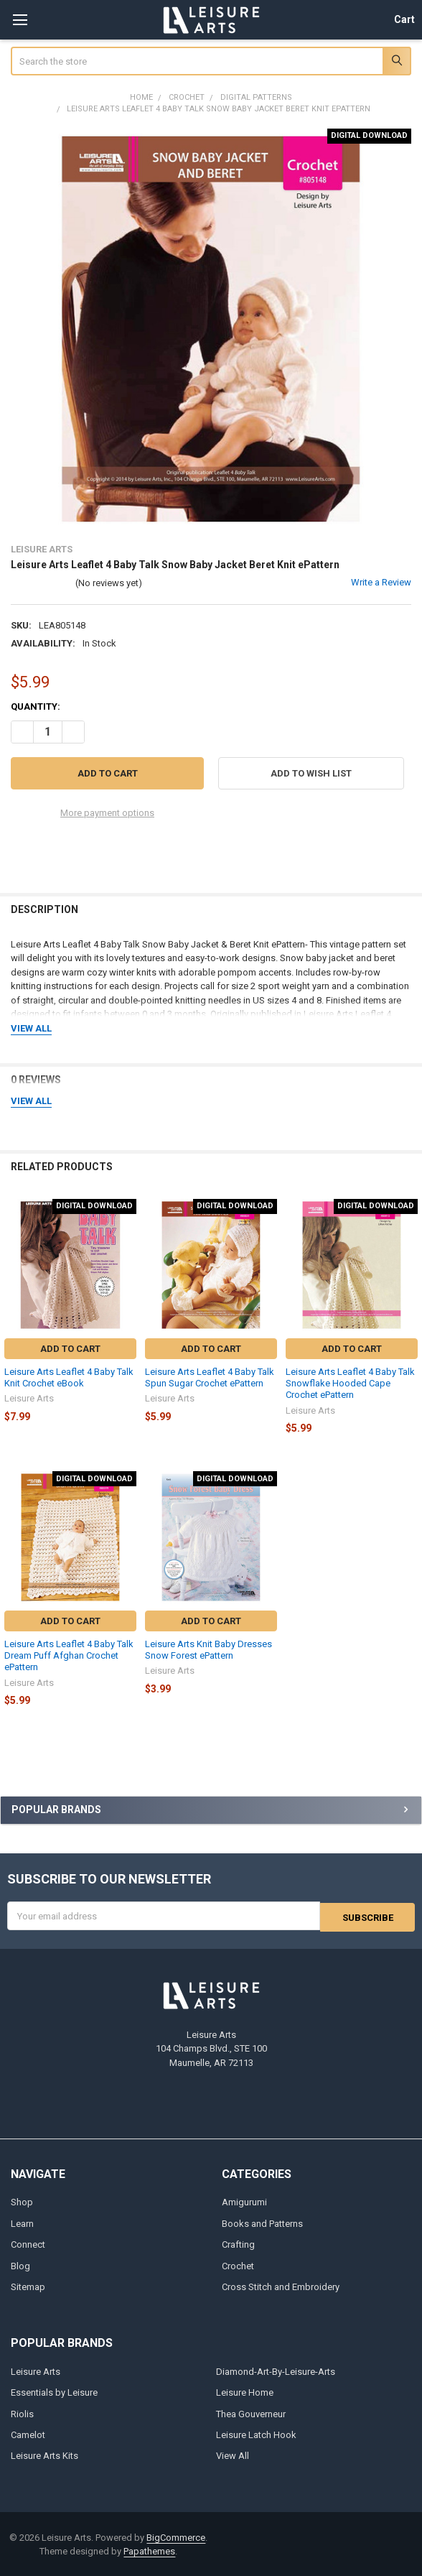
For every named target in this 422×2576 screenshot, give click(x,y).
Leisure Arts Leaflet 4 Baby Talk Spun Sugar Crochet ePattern (209, 1377)
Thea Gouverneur (251, 2412)
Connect (28, 2243)
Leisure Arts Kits (44, 2455)
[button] (311, 773)
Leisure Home (244, 2391)
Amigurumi (244, 2200)
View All (232, 2455)
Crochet (238, 2264)
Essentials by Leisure (54, 2391)
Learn (22, 2222)
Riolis (22, 2412)
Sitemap (28, 2285)
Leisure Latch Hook (256, 2433)
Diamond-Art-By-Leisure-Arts (275, 2370)
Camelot (28, 2433)
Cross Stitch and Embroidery (280, 2285)
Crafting (238, 2243)
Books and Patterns (262, 2222)
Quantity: (35, 706)
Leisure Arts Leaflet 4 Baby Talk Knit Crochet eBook (68, 1377)
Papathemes (149, 2550)
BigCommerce (175, 2536)
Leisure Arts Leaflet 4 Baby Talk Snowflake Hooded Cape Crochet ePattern (350, 1383)
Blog (20, 2264)
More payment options (107, 812)
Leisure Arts (35, 2370)
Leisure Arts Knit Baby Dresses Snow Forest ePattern (208, 1650)
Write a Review (381, 582)
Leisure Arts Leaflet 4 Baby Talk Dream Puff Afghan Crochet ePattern (68, 1656)
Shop (22, 2200)
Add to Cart (70, 1348)
